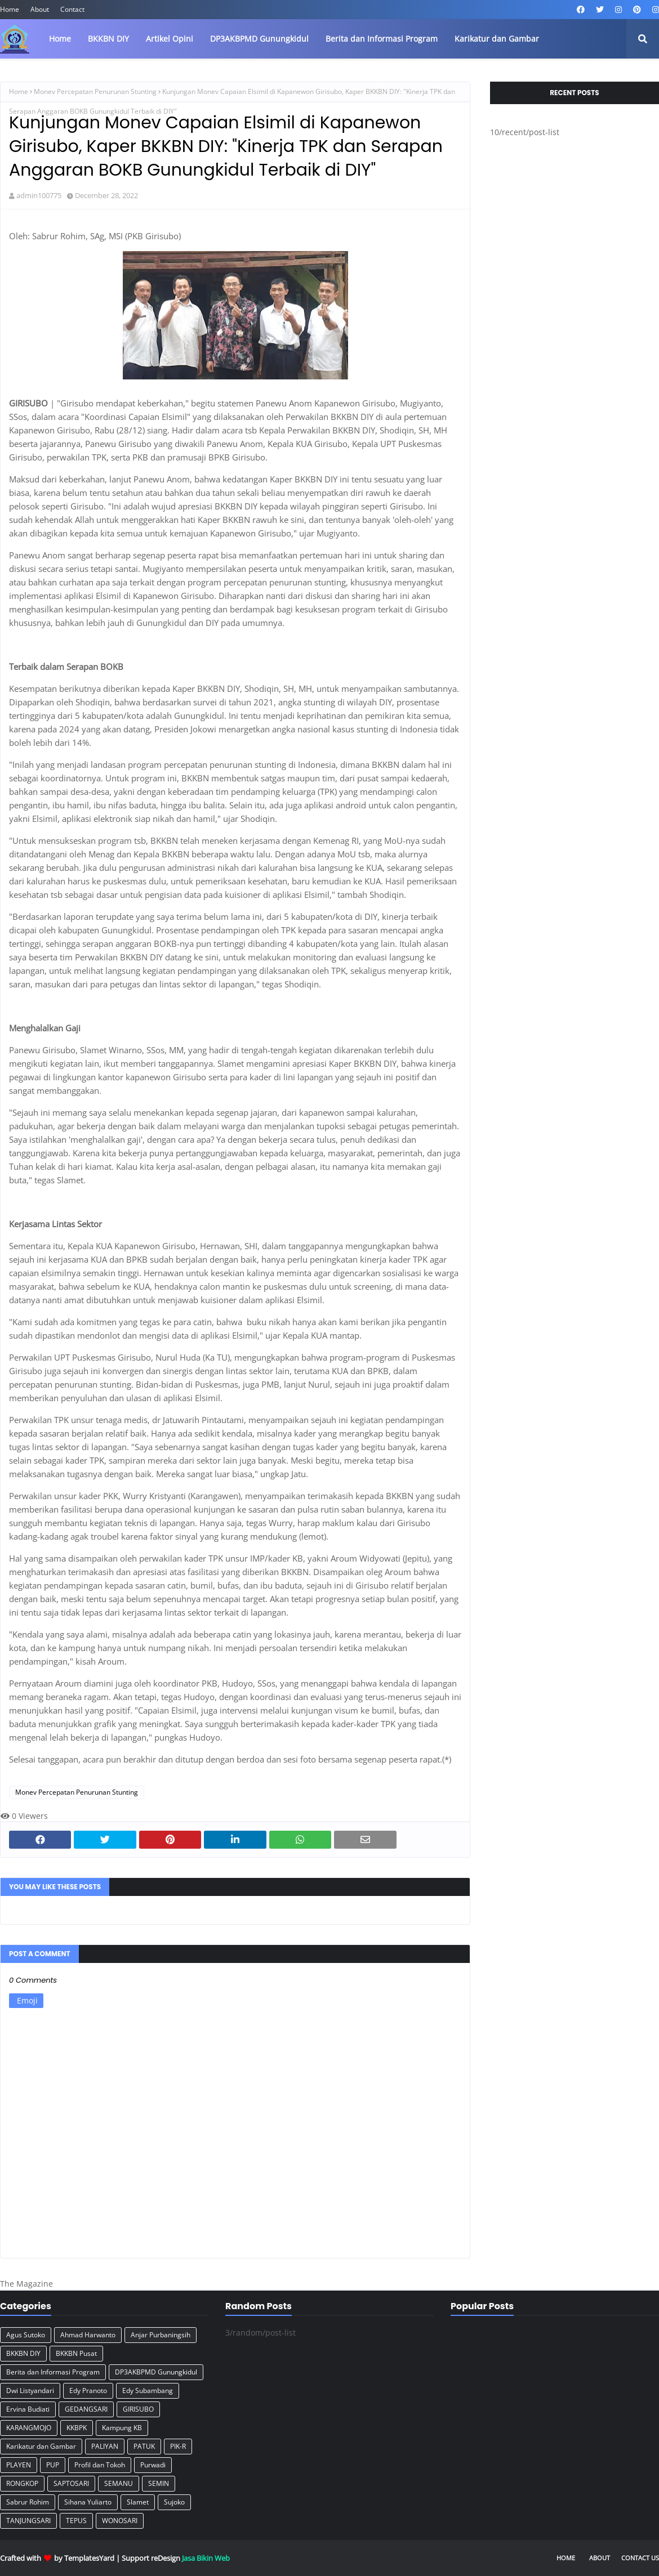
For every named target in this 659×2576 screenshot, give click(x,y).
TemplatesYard (89, 2558)
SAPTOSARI (71, 2483)
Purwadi (153, 2465)
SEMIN (158, 2483)
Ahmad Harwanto (87, 2335)
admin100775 (38, 195)
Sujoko (174, 2502)
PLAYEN (18, 2465)
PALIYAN (104, 2446)
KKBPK (76, 2427)
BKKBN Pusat (76, 2353)
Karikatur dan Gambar (41, 2446)
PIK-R (178, 2446)
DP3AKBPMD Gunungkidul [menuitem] (259, 38)
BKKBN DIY (23, 2353)
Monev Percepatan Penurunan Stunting (95, 91)
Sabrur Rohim (27, 2502)
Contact (72, 9)
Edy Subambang (147, 2390)
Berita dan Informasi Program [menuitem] (382, 38)
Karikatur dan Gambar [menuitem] (497, 38)
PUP (52, 2465)
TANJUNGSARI (28, 2520)
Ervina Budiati (28, 2409)
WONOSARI (119, 2520)
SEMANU (118, 2483)
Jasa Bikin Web (206, 2558)
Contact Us (640, 2557)
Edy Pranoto (88, 2390)
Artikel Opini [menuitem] (169, 38)
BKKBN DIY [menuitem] (108, 38)
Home (9, 9)
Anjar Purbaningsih (160, 2335)
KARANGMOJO (28, 2427)
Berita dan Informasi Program (53, 2372)
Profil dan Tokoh (99, 2465)
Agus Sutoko (25, 2335)
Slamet (138, 2502)
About (39, 9)
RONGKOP (22, 2483)
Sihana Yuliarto (88, 2502)
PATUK (144, 2446)
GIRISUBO (138, 2409)
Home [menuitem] (60, 38)
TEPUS (76, 2520)
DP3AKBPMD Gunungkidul (156, 2372)
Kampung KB (122, 2427)
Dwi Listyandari (30, 2390)
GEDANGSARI (86, 2409)
